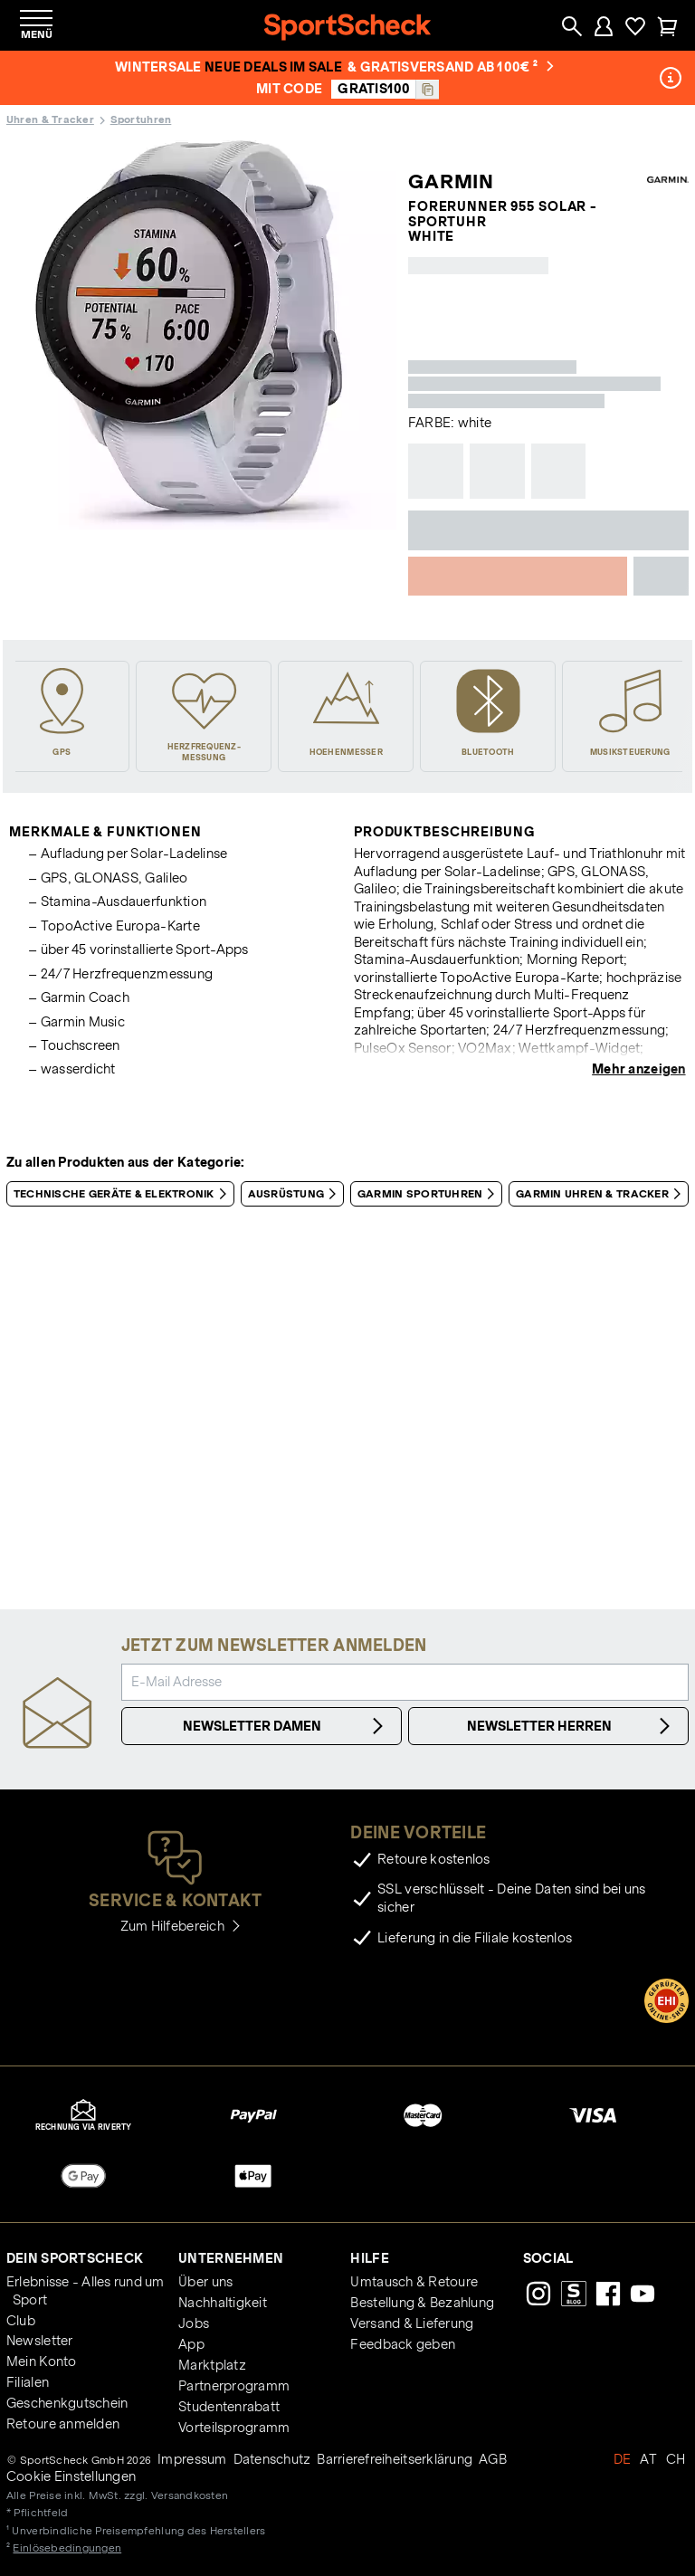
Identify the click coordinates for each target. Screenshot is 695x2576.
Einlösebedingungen (67, 2547)
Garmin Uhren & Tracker (602, 1194)
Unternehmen (230, 2258)
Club (20, 2321)
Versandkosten (189, 2495)
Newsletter (39, 2340)
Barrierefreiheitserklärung (394, 2459)
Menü (36, 34)
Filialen (27, 2382)
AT (648, 2459)
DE (623, 2459)
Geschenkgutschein (67, 2403)
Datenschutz (272, 2459)
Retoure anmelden (62, 2424)
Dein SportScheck (74, 2258)
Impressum (191, 2459)
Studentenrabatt (229, 2406)
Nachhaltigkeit (222, 2302)
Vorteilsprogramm (234, 2427)
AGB (493, 2459)
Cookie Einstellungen (71, 2476)
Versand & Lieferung (411, 2323)
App (191, 2344)
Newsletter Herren (571, 1726)
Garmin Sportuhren (429, 1194)
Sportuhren (141, 119)
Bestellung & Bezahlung (422, 2302)
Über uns (205, 2282)
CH (676, 2459)
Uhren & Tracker (50, 119)
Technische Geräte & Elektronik (123, 1194)
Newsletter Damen (285, 1726)
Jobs (193, 2323)
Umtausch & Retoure (414, 2282)
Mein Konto (41, 2361)
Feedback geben (402, 2344)
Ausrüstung (296, 1194)
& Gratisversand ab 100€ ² (451, 67)
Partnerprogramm (234, 2386)
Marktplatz (212, 2365)
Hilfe (369, 2258)
